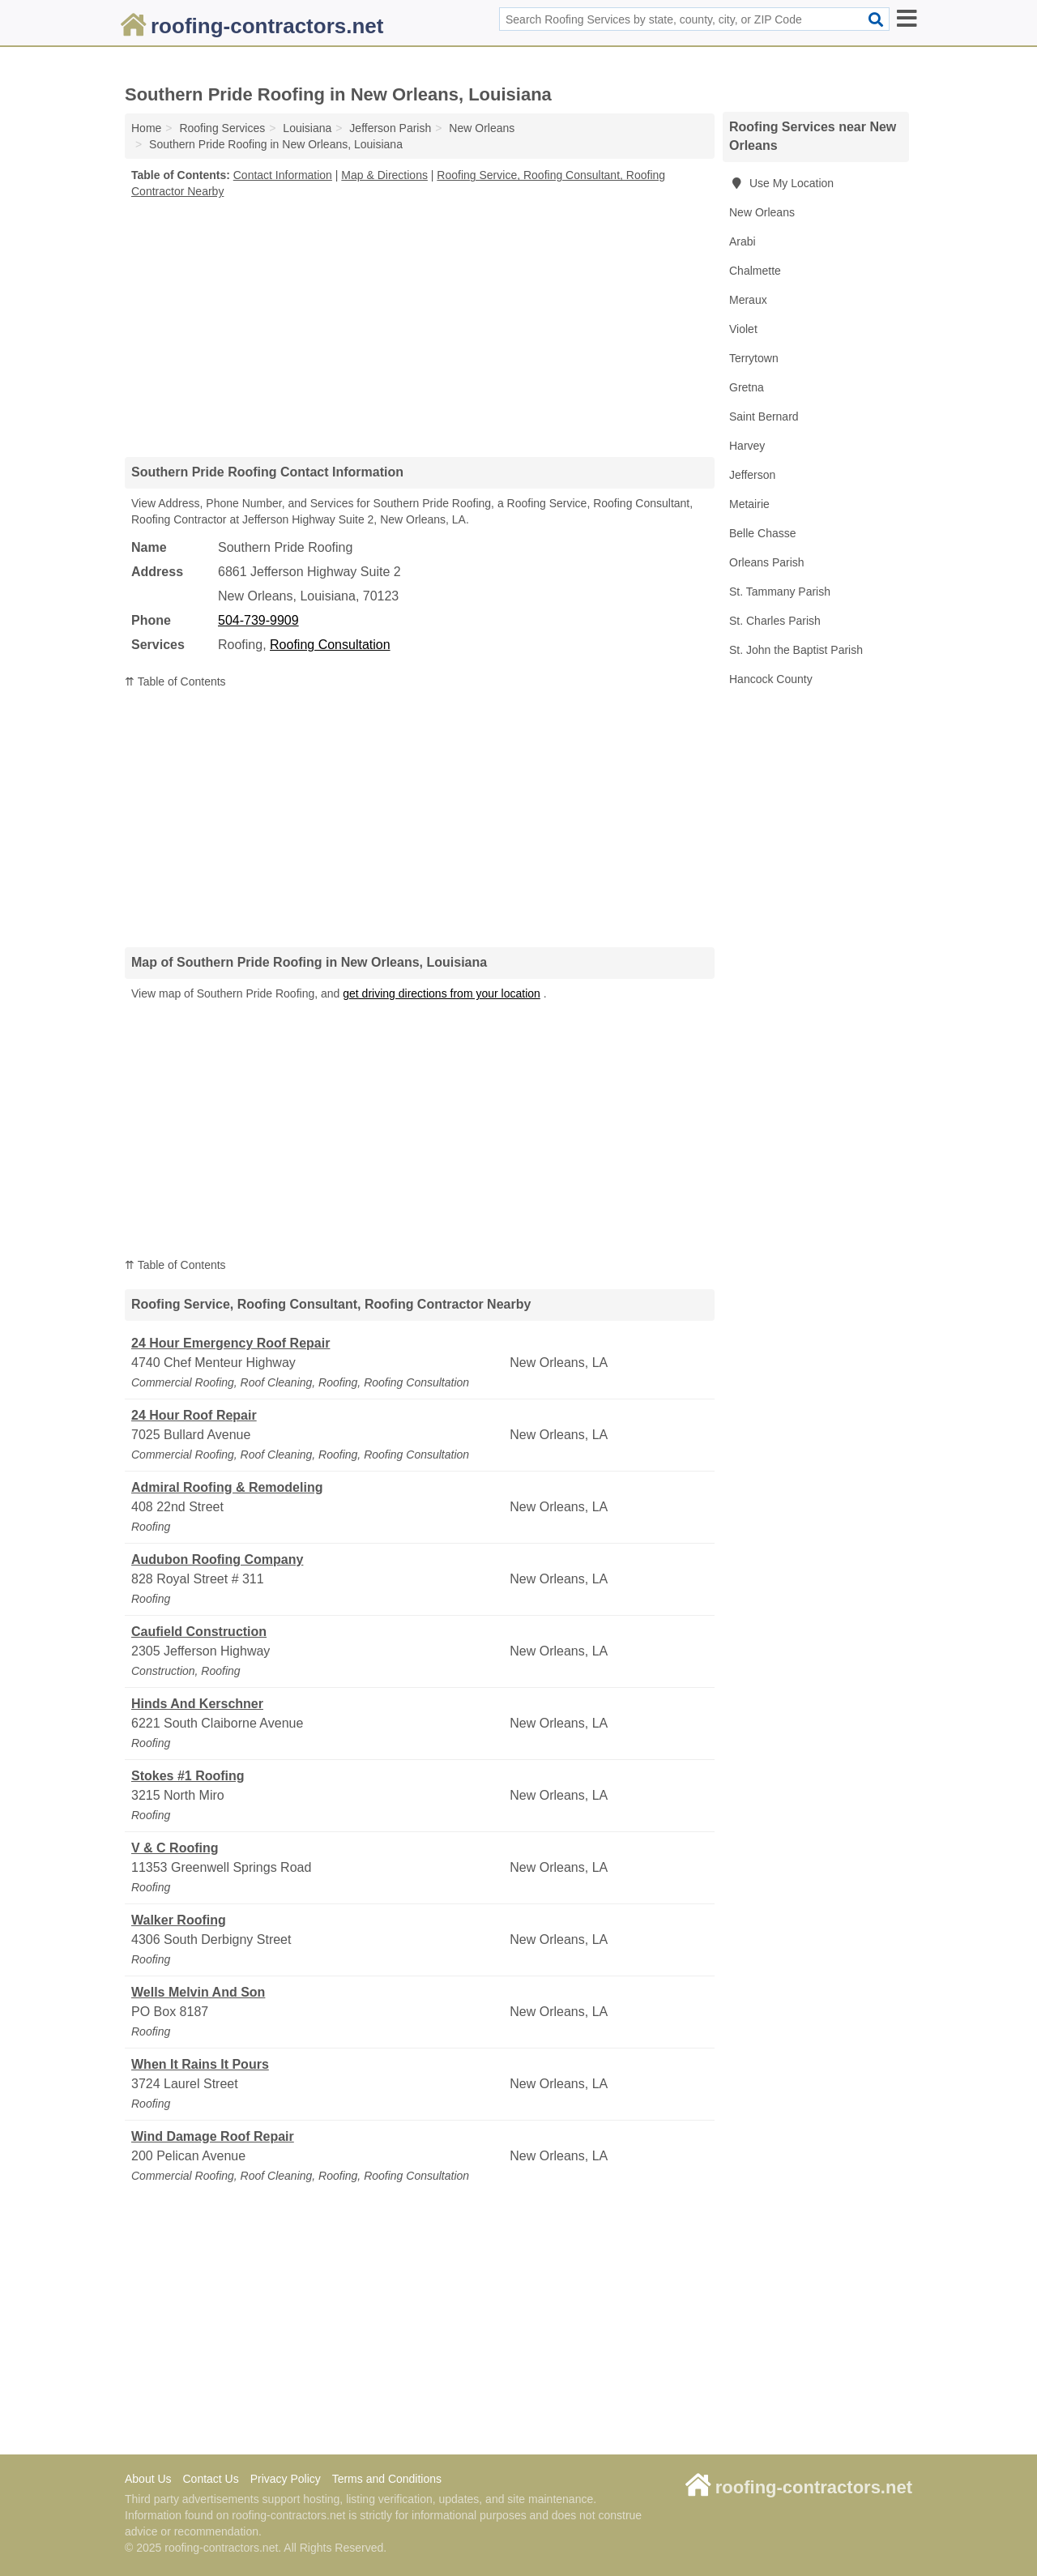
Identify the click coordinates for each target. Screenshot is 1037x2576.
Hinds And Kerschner (197, 1704)
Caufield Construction (199, 1631)
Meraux (748, 299)
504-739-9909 (258, 620)
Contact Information (282, 175)
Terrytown (754, 358)
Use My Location (781, 183)
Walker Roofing (178, 1920)
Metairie (749, 504)
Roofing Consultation (330, 644)
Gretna (746, 387)
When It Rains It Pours (200, 2064)
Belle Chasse (762, 533)
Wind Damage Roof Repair (212, 2136)
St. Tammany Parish (779, 591)
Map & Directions (384, 175)
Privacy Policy (285, 2478)
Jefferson (752, 474)
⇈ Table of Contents (175, 681)
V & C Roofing (175, 1848)
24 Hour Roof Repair (194, 1415)
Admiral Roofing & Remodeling (226, 1487)
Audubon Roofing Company (217, 1559)
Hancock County (771, 679)
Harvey (747, 445)
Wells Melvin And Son (198, 1992)
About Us (148, 2478)
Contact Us (210, 2478)
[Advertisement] (420, 327)
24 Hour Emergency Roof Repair (230, 1343)
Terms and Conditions (387, 2478)
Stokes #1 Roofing (188, 1776)
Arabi (742, 241)
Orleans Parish (766, 562)
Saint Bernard (764, 416)
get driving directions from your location (441, 993)
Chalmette (755, 270)
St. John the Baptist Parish (796, 649)
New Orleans (762, 212)
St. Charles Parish (775, 620)
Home (146, 128)
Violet (743, 329)
